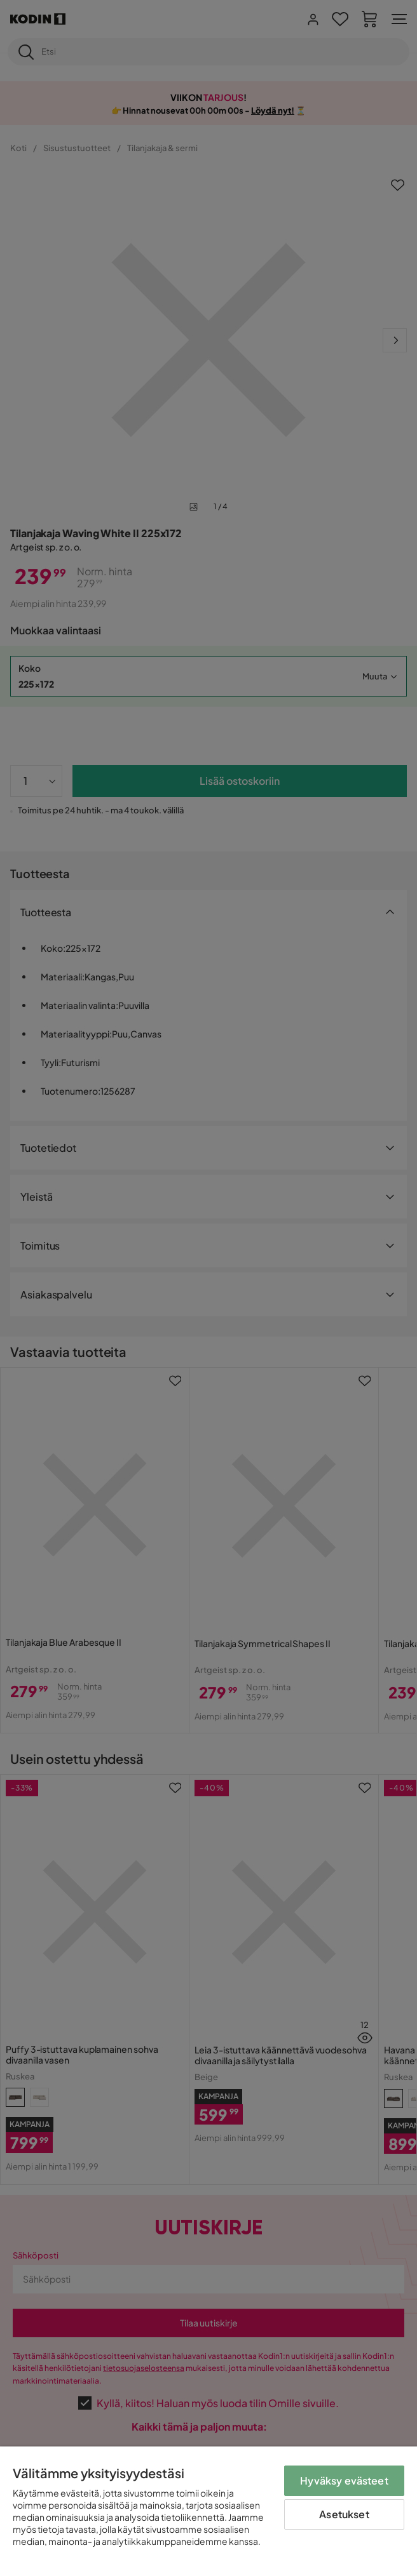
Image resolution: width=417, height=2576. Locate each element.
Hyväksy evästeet (344, 2480)
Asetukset (344, 2514)
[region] (208, 2511)
